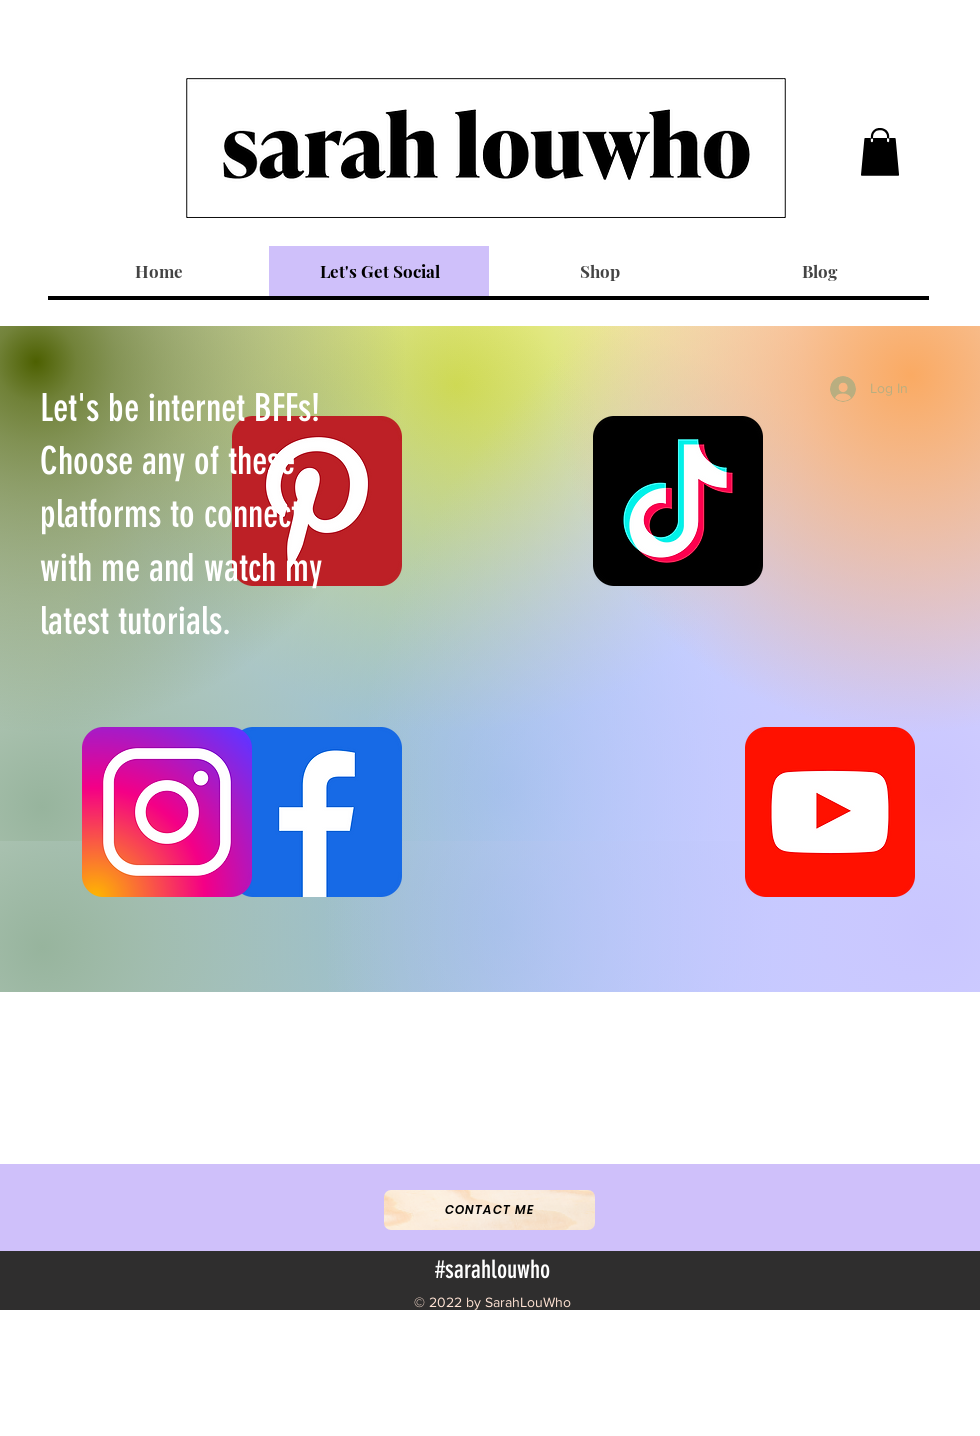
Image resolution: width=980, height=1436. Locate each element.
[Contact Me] (489, 1210)
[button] (880, 152)
